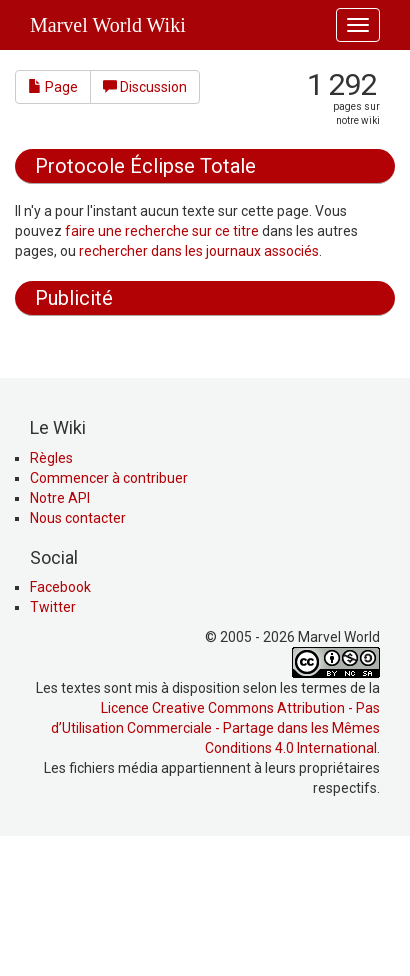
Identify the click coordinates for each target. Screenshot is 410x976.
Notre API (60, 633)
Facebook (60, 722)
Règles (51, 593)
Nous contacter (78, 653)
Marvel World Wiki (108, 25)
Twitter (53, 742)
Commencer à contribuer (109, 613)
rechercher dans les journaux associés (199, 251)
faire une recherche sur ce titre (162, 231)
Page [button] (53, 87)
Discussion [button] (145, 87)
